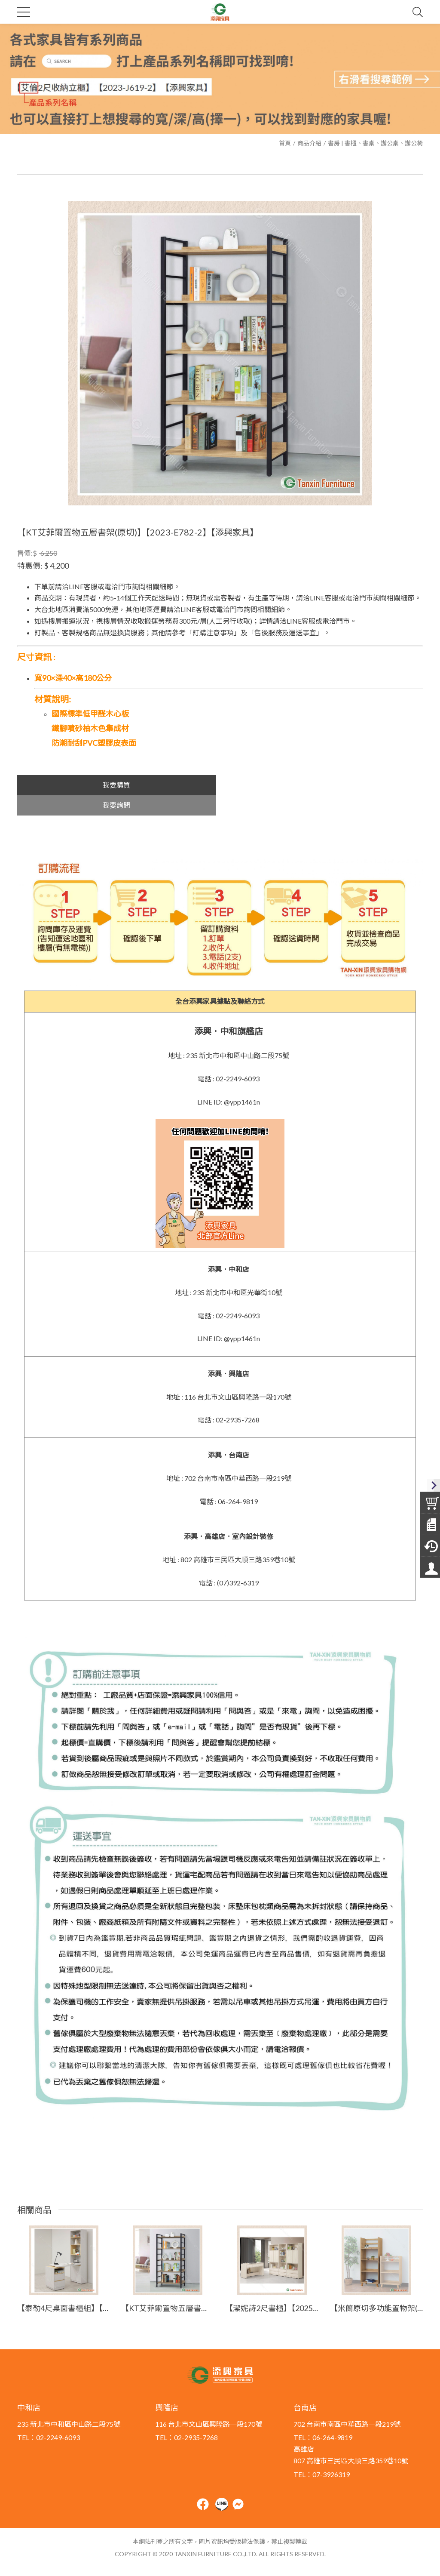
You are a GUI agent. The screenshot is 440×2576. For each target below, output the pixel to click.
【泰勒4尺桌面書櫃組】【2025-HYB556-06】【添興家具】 (63, 2288)
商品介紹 (309, 143)
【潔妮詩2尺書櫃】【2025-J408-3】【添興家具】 (271, 2288)
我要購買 (116, 785)
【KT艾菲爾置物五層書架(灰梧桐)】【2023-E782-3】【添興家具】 (167, 2288)
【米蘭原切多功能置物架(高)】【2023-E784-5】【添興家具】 (376, 2288)
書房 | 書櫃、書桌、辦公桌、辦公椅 (375, 143)
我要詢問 (323, 785)
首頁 (285, 143)
